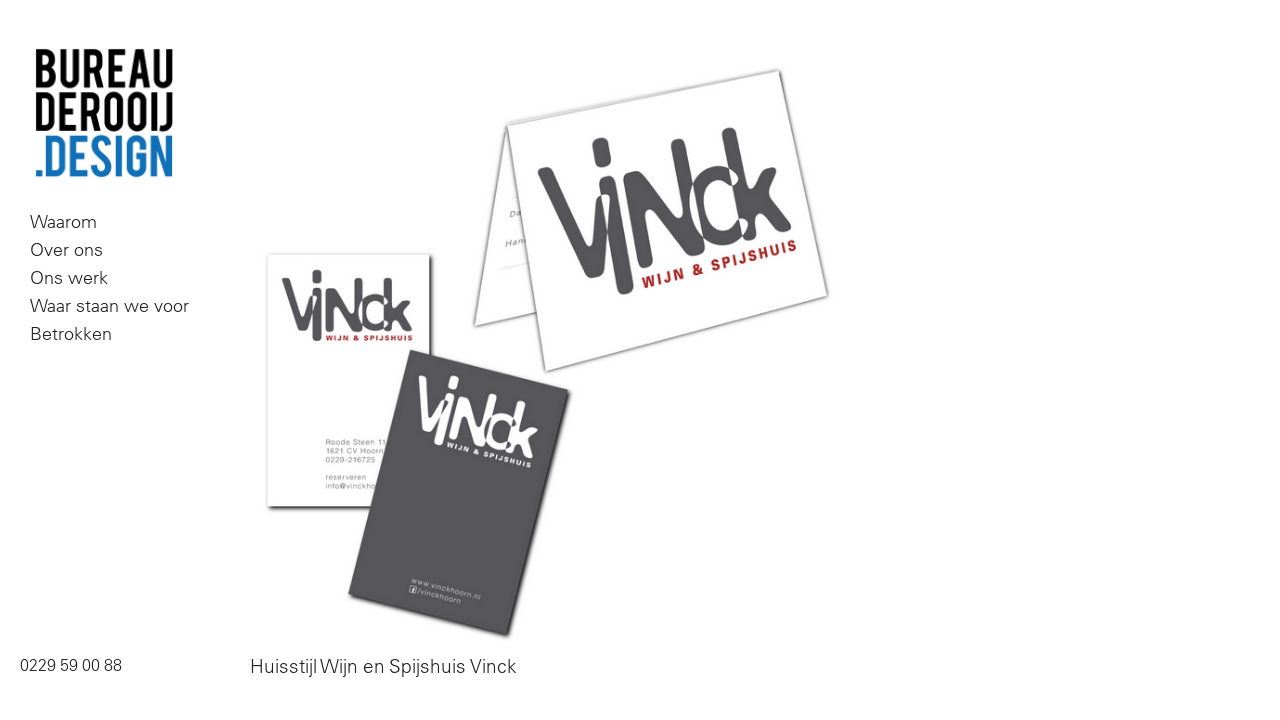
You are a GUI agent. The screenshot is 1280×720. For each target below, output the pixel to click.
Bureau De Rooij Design (104, 114)
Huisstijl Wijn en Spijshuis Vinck (383, 666)
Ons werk (69, 277)
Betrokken (71, 333)
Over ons (66, 249)
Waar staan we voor (109, 305)
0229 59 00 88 (71, 665)
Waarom (63, 221)
